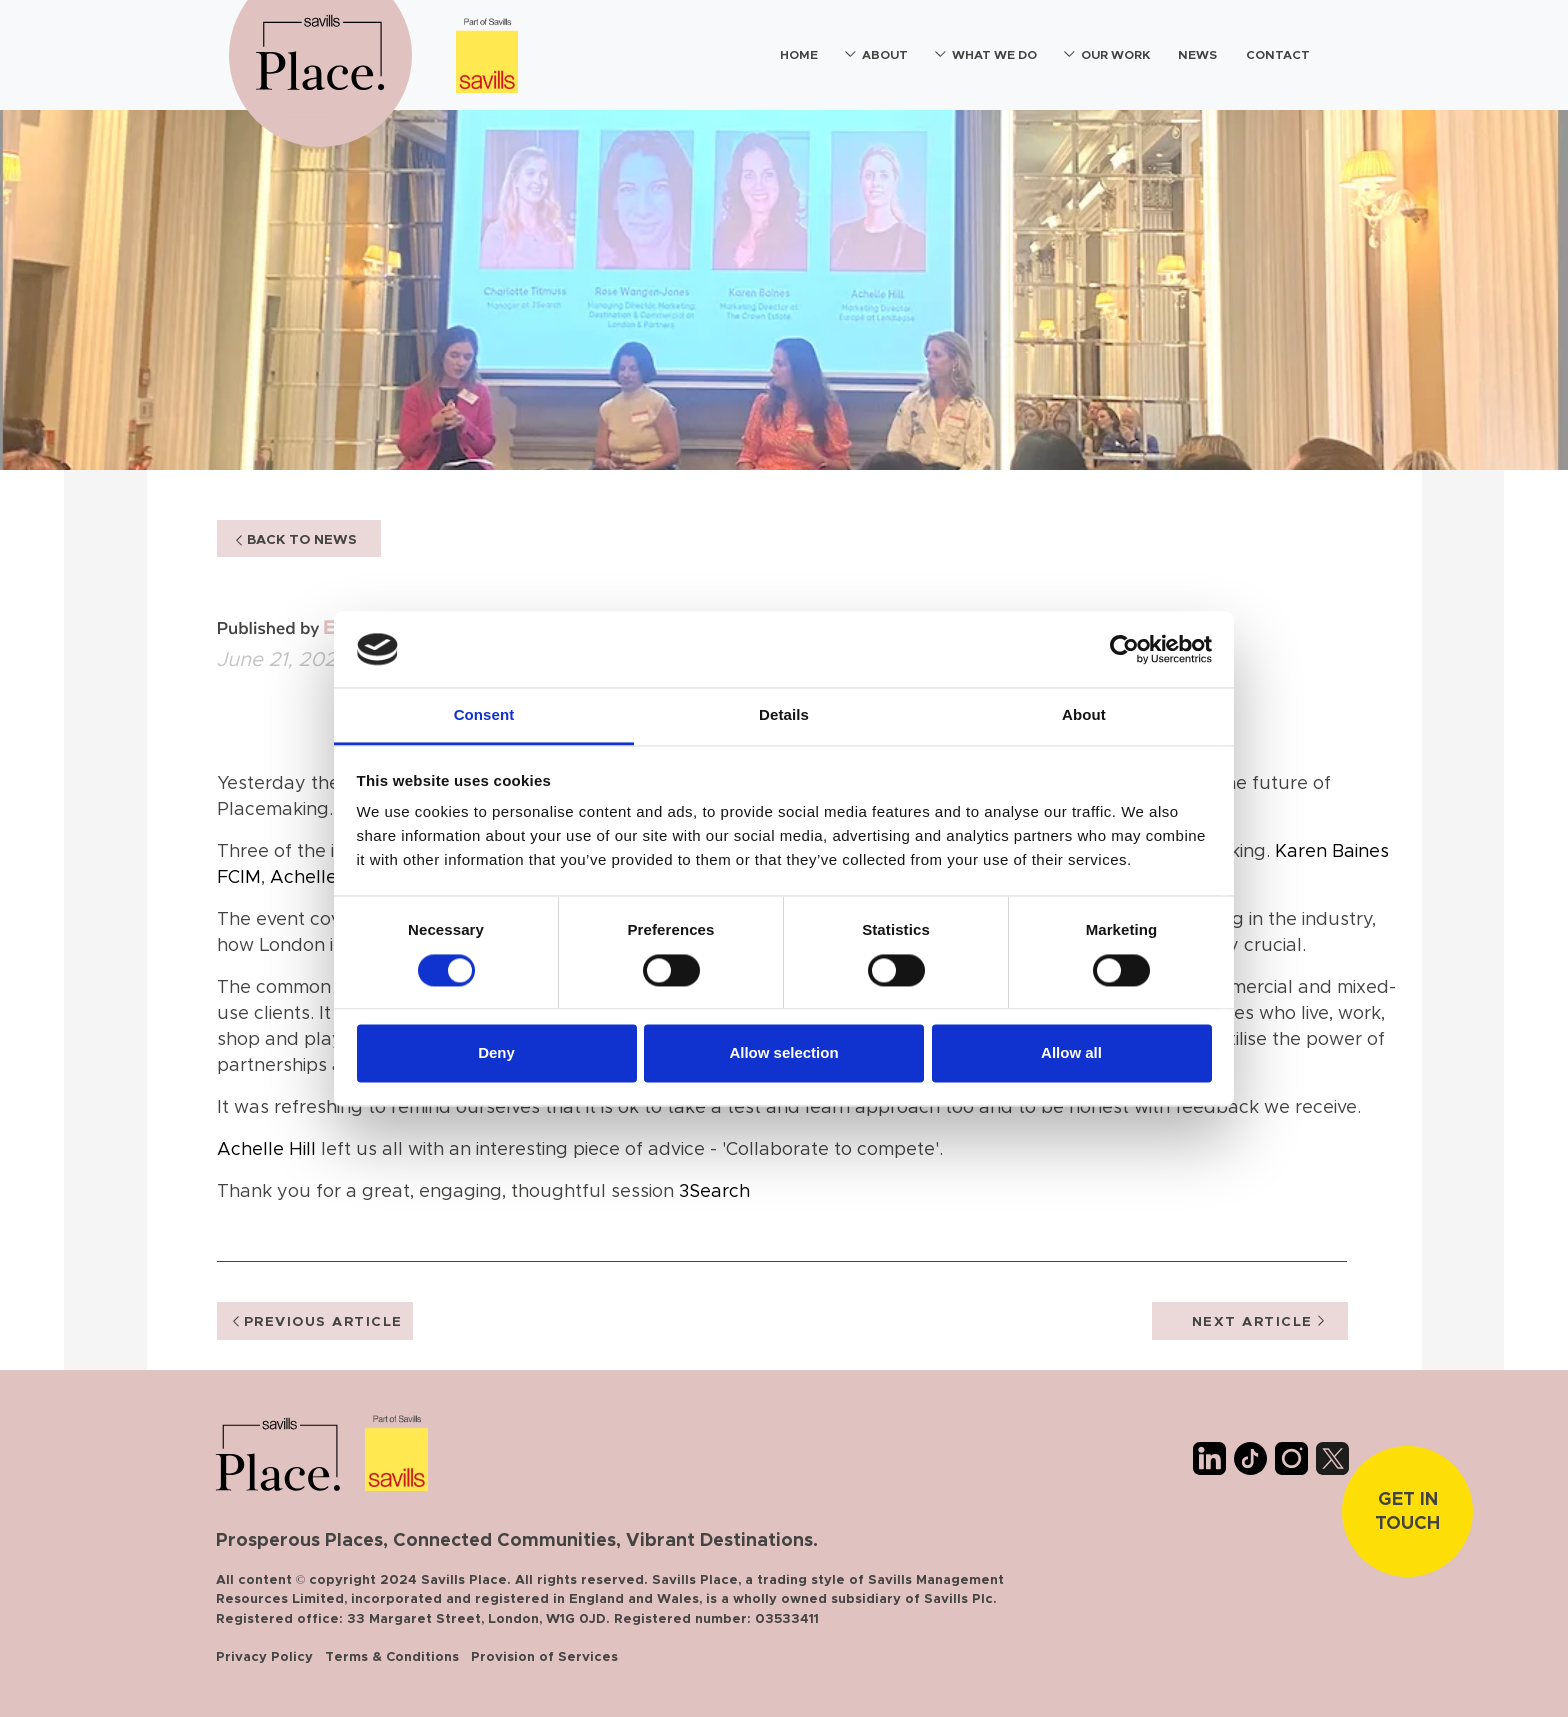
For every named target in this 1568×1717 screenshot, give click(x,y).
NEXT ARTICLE (1258, 1322)
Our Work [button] (1115, 55)
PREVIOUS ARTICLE (318, 1322)
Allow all (1071, 1053)
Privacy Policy (264, 1657)
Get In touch (1407, 1512)
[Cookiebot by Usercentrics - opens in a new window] (1124, 649)
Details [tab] (784, 715)
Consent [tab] (484, 715)
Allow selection (783, 1053)
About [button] (885, 55)
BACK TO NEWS (296, 540)
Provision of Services (544, 1657)
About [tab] (1084, 715)
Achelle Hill (319, 878)
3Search (714, 1192)
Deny (496, 1053)
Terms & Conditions (392, 1657)
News (1197, 55)
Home (799, 55)
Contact (1278, 55)
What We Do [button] (994, 55)
